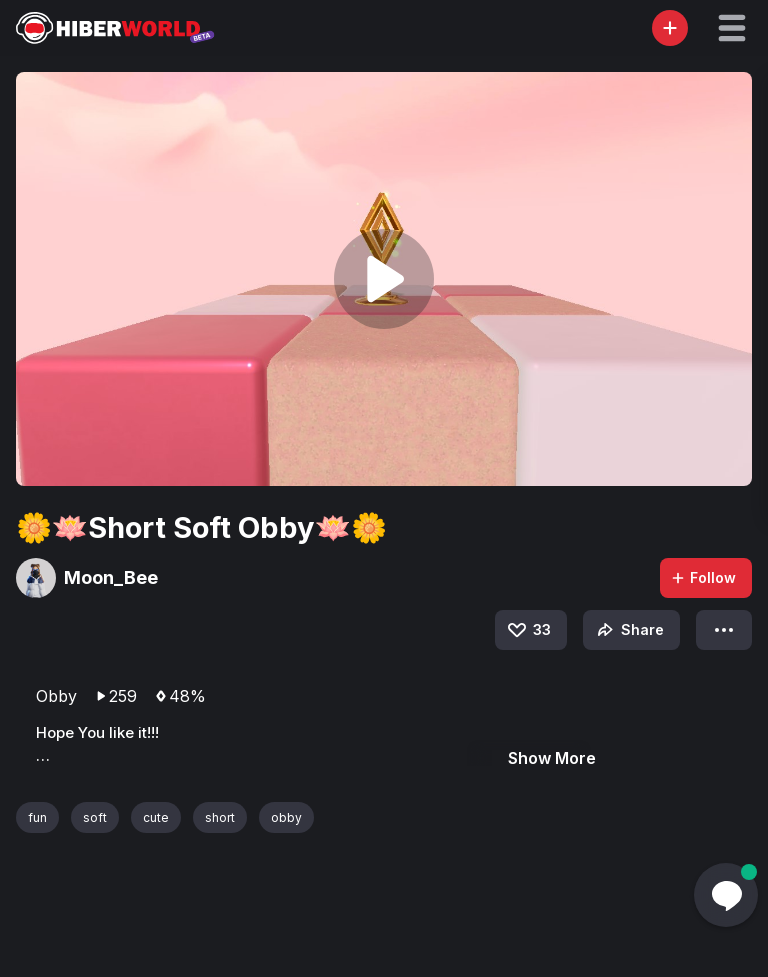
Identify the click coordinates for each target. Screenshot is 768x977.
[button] (732, 28)
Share (628, 630)
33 (528, 630)
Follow (703, 577)
